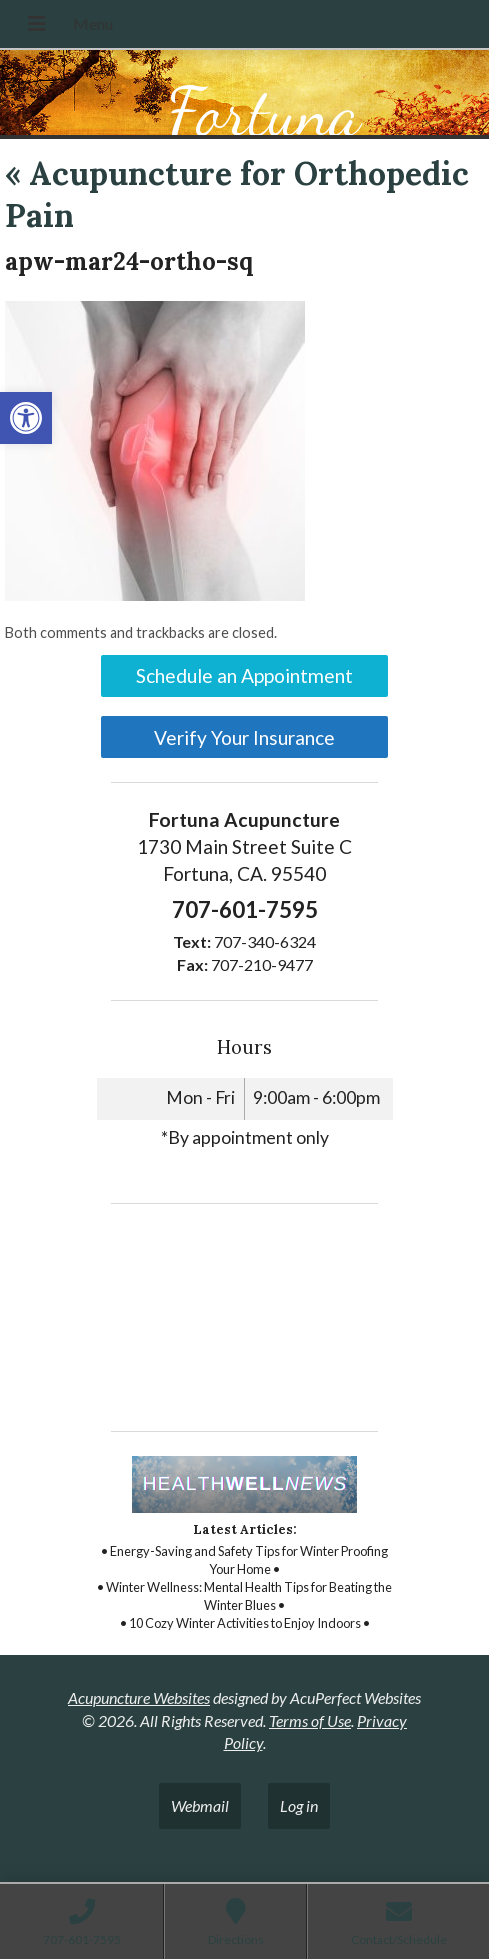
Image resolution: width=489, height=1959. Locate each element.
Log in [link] (299, 1805)
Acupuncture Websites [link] (139, 1697)
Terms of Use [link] (310, 1720)
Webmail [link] (200, 1805)
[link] (26, 418)
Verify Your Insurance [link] (244, 737)
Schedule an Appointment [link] (244, 675)
